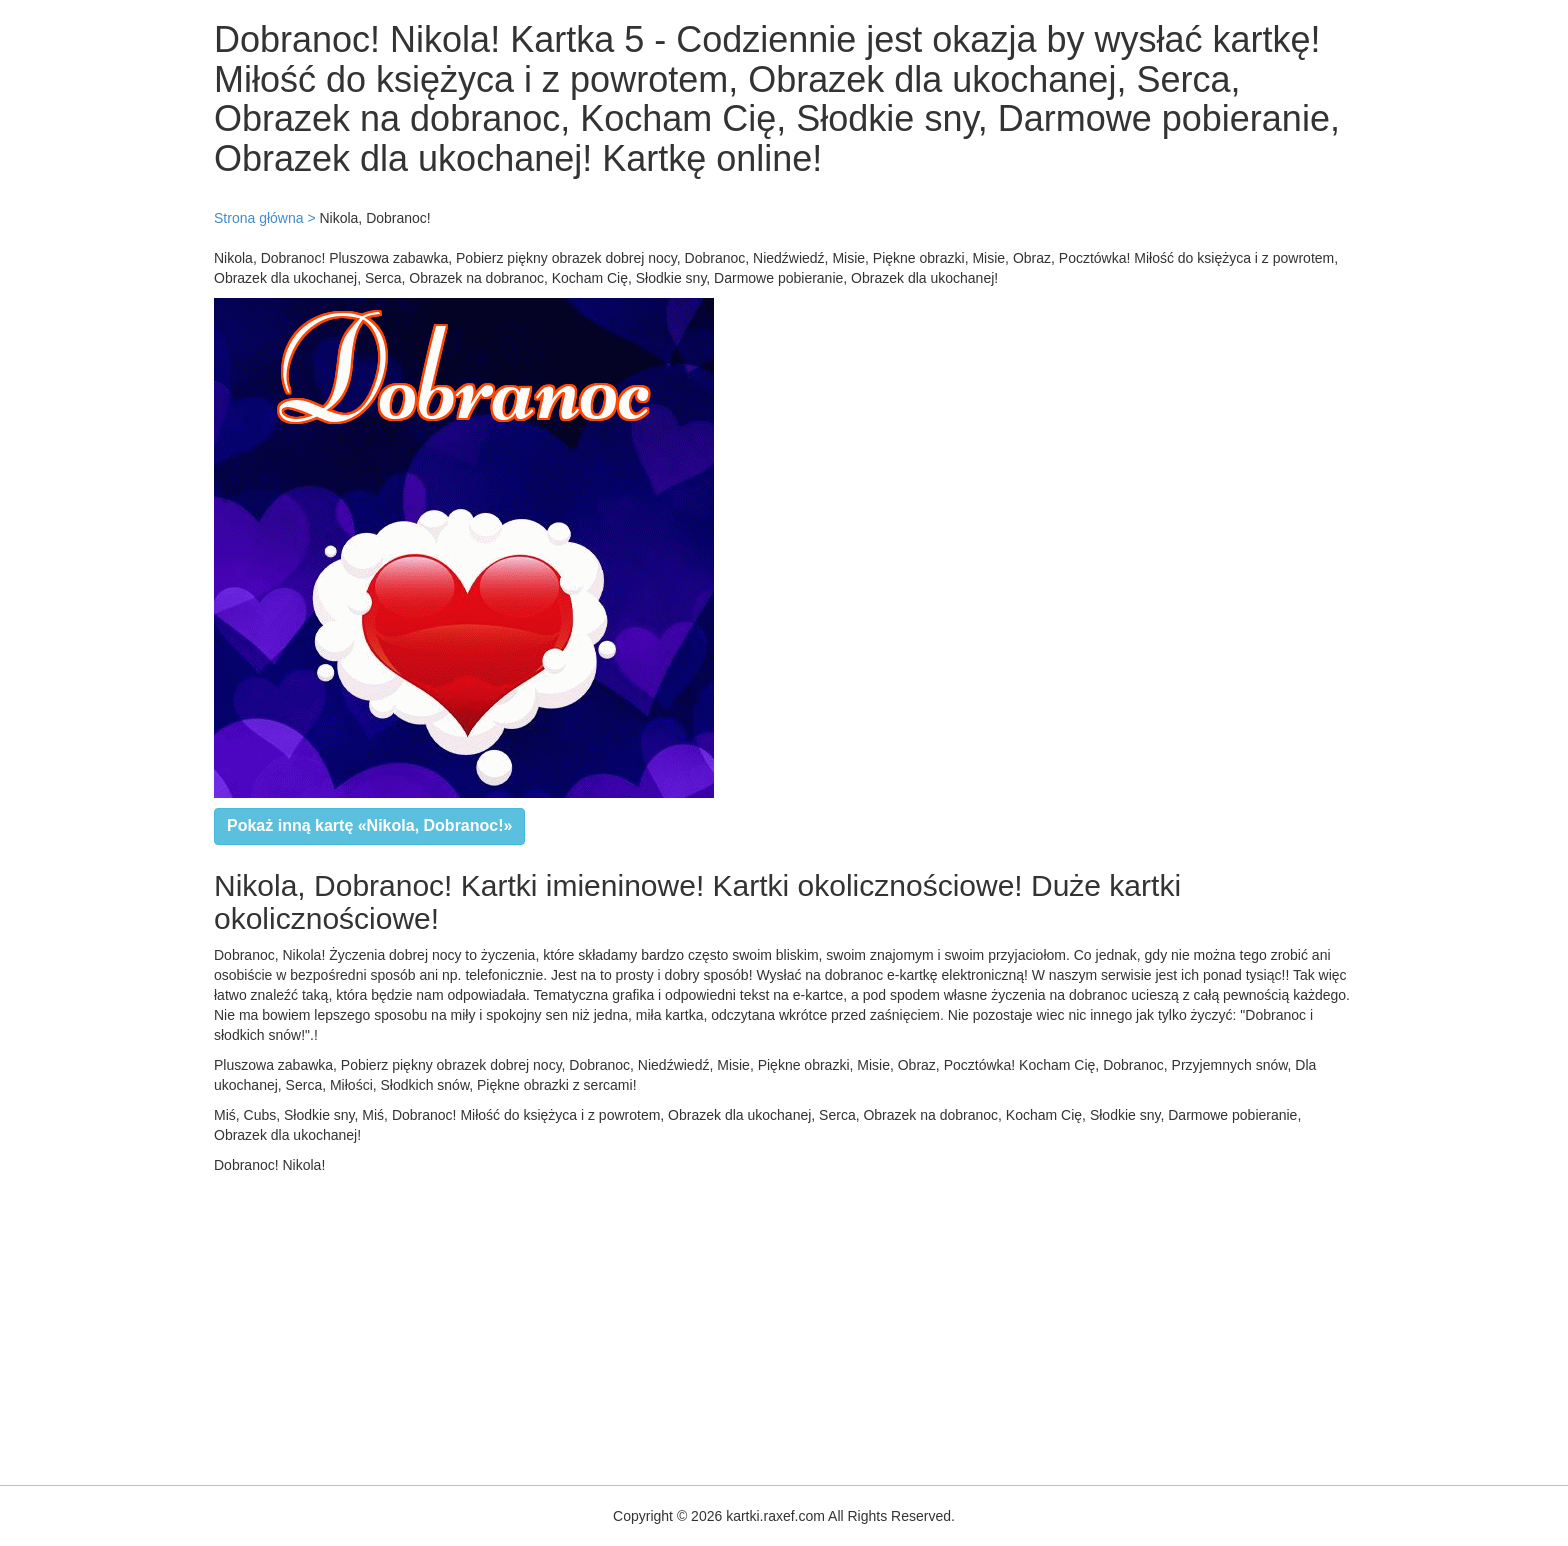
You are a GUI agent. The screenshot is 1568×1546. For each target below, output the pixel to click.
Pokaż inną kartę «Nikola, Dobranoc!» (369, 825)
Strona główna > (265, 218)
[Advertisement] (600, 1325)
